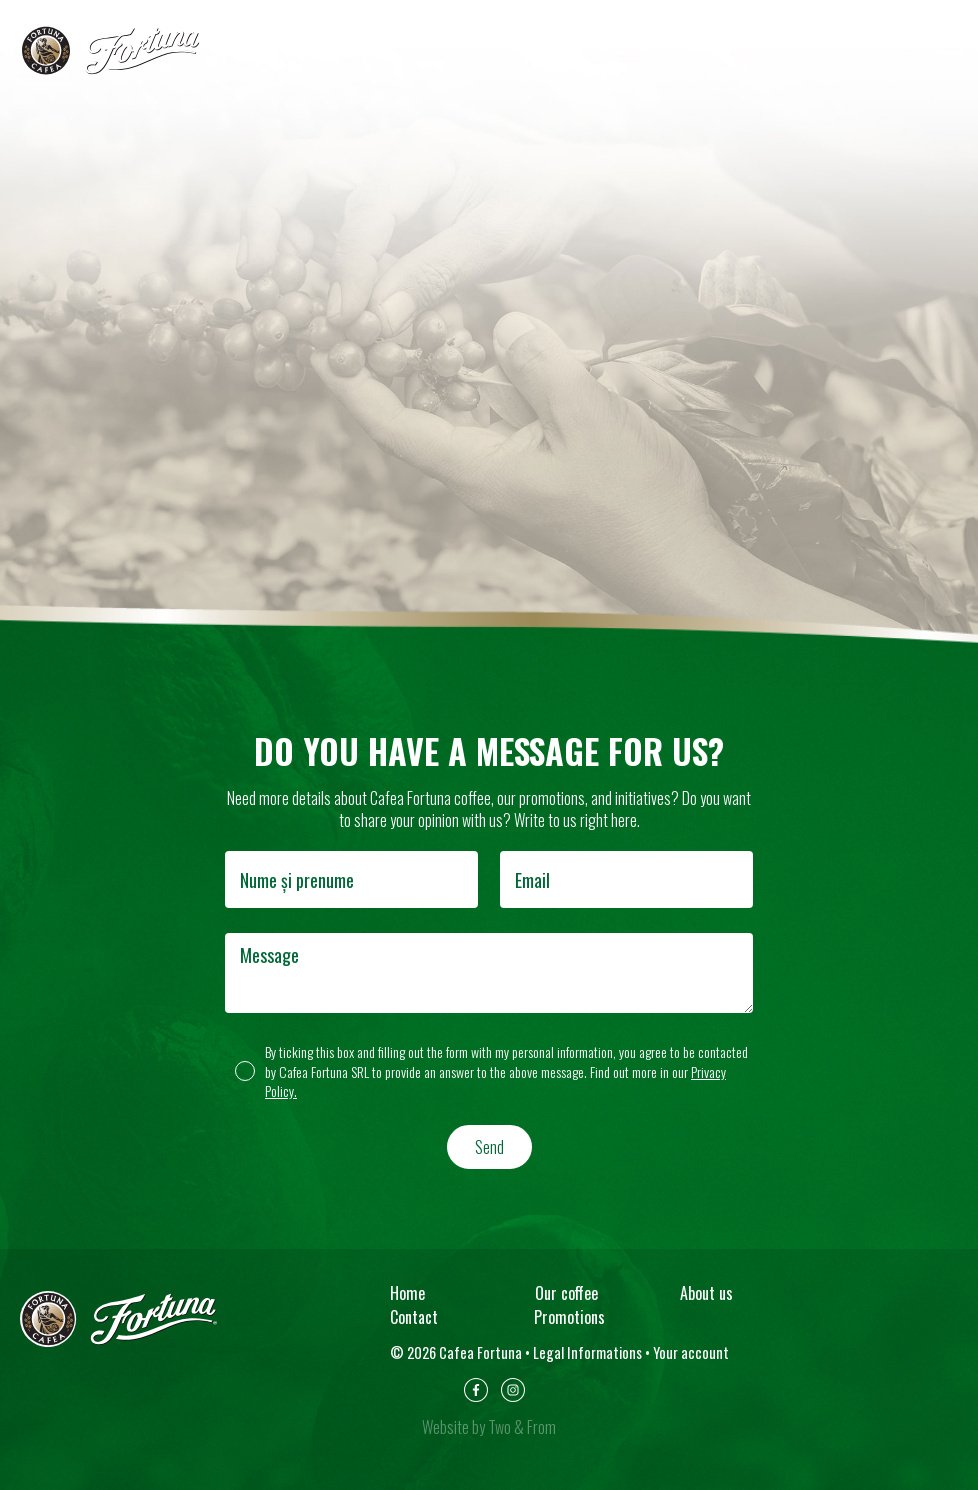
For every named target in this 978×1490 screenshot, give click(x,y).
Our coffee (566, 1293)
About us (706, 1293)
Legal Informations (587, 1352)
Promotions (569, 1317)
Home (407, 1293)
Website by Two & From (489, 1427)
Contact (414, 1317)
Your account (691, 1352)
